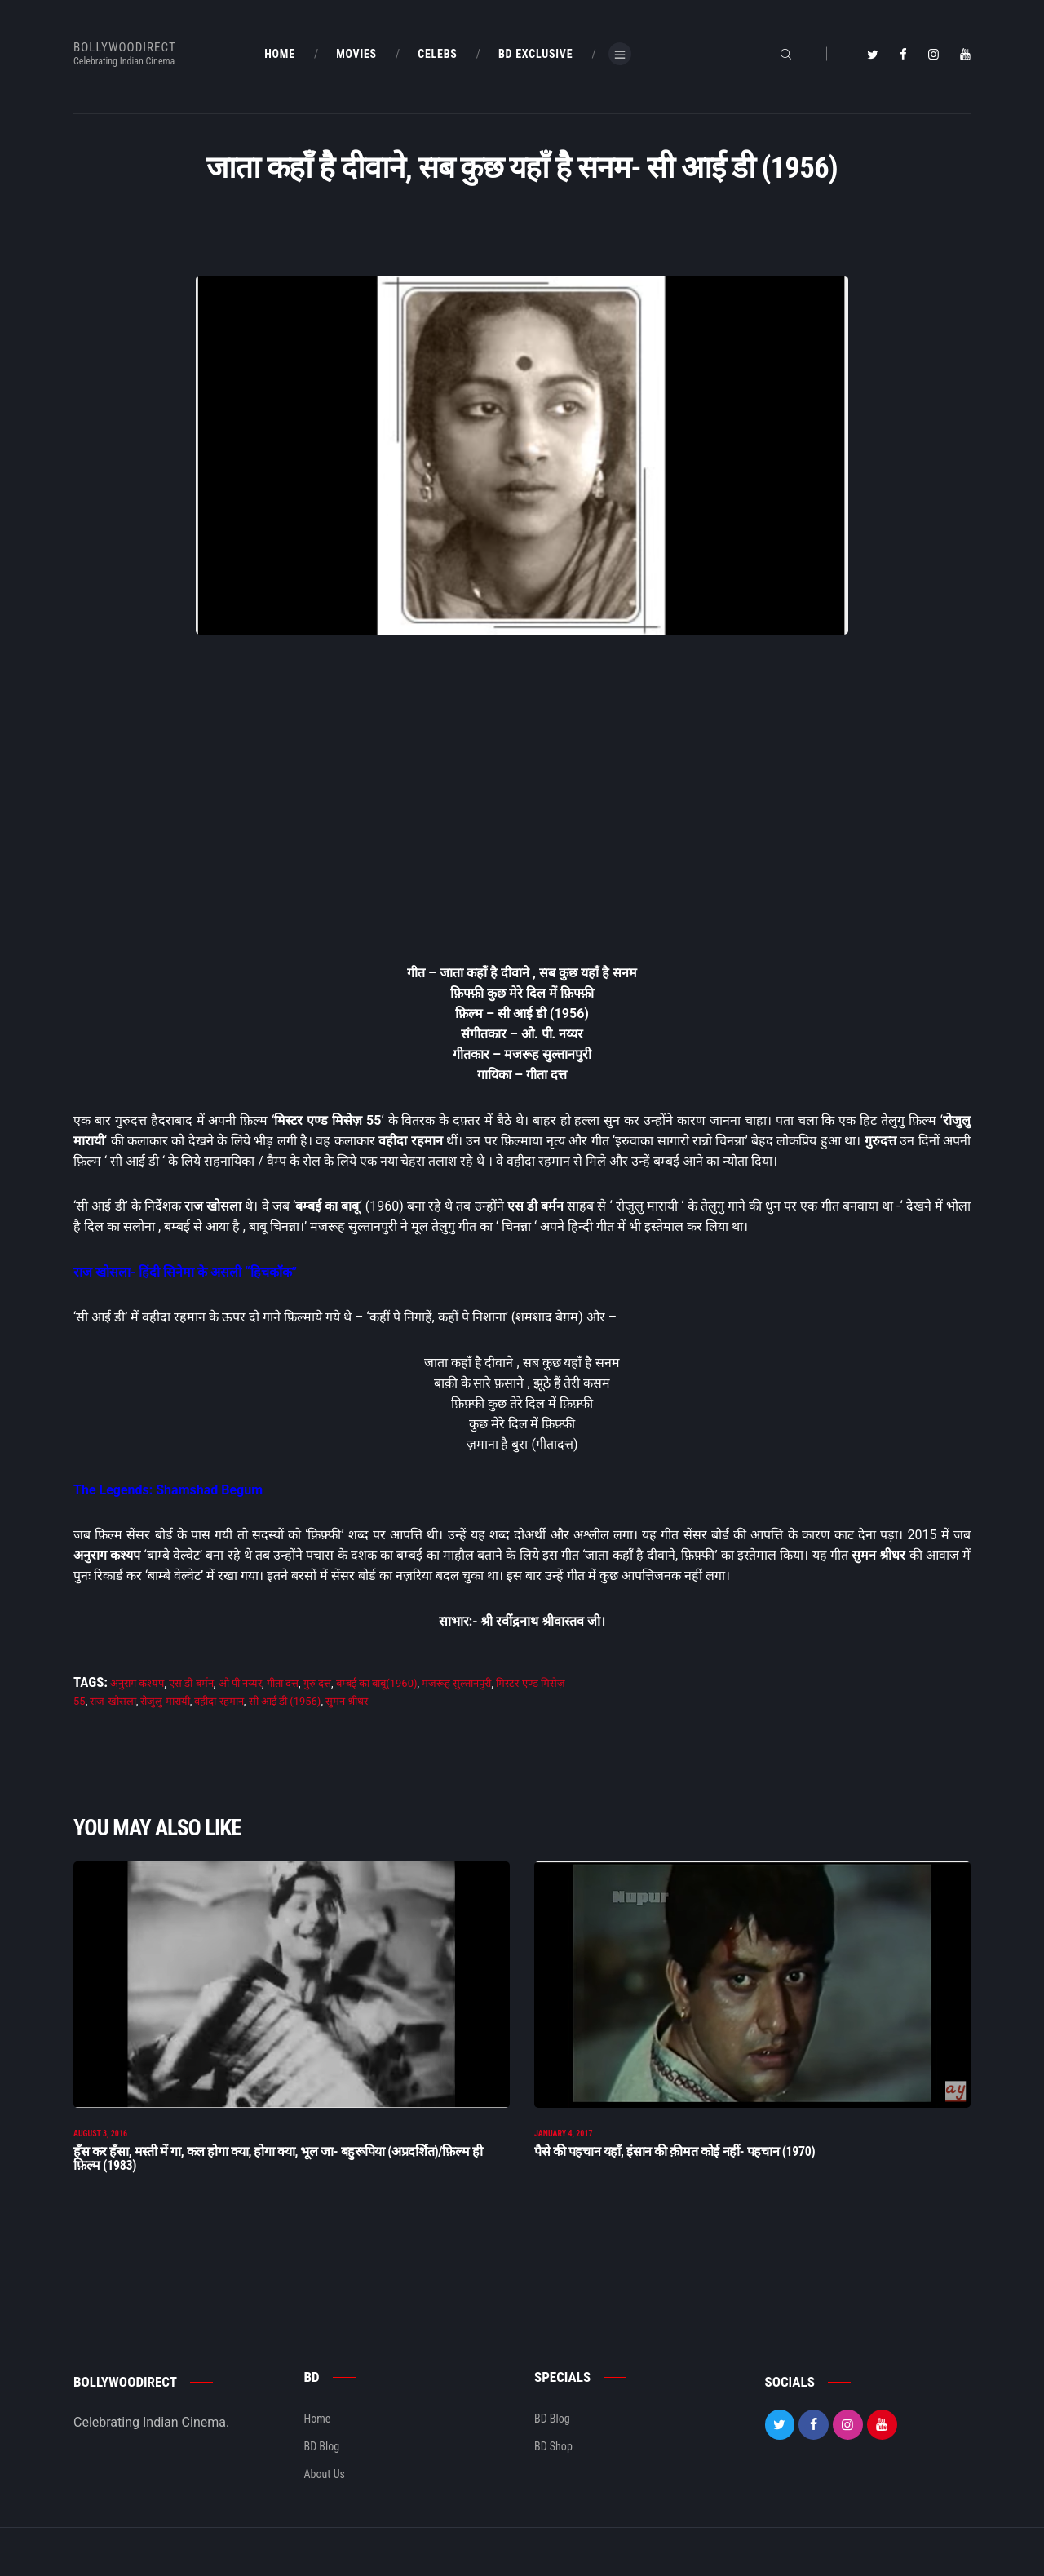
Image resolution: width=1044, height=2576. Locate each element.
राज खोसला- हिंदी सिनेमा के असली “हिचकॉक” (185, 1272)
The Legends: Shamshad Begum (168, 1490)
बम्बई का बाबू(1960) (377, 1683)
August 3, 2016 (100, 2148)
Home (317, 2434)
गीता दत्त (283, 1683)
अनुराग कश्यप (137, 1683)
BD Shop (553, 2461)
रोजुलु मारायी (164, 1701)
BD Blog (322, 2461)
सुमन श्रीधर (346, 1701)
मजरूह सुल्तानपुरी (456, 1683)
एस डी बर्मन (191, 1683)
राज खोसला (112, 1701)
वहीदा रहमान (218, 1701)
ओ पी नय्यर (240, 1683)
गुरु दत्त (317, 1683)
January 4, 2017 (563, 2148)
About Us (324, 2489)
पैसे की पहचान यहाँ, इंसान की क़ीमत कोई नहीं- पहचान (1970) (674, 2167)
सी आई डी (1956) (285, 1701)
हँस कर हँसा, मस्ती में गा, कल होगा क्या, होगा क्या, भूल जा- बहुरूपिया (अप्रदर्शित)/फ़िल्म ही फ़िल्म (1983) (277, 2174)
